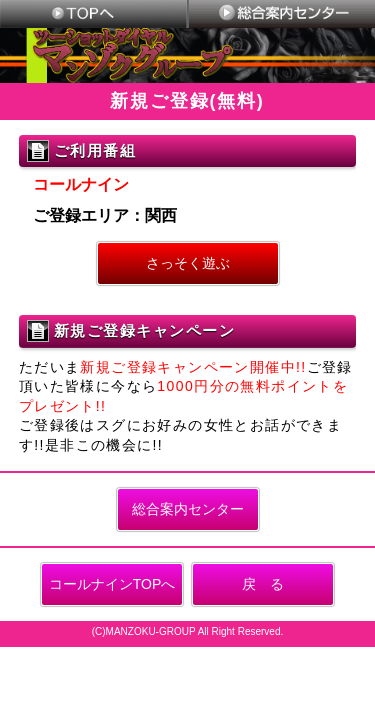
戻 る (263, 584)
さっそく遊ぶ (188, 263)
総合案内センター (188, 509)
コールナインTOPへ (112, 584)
